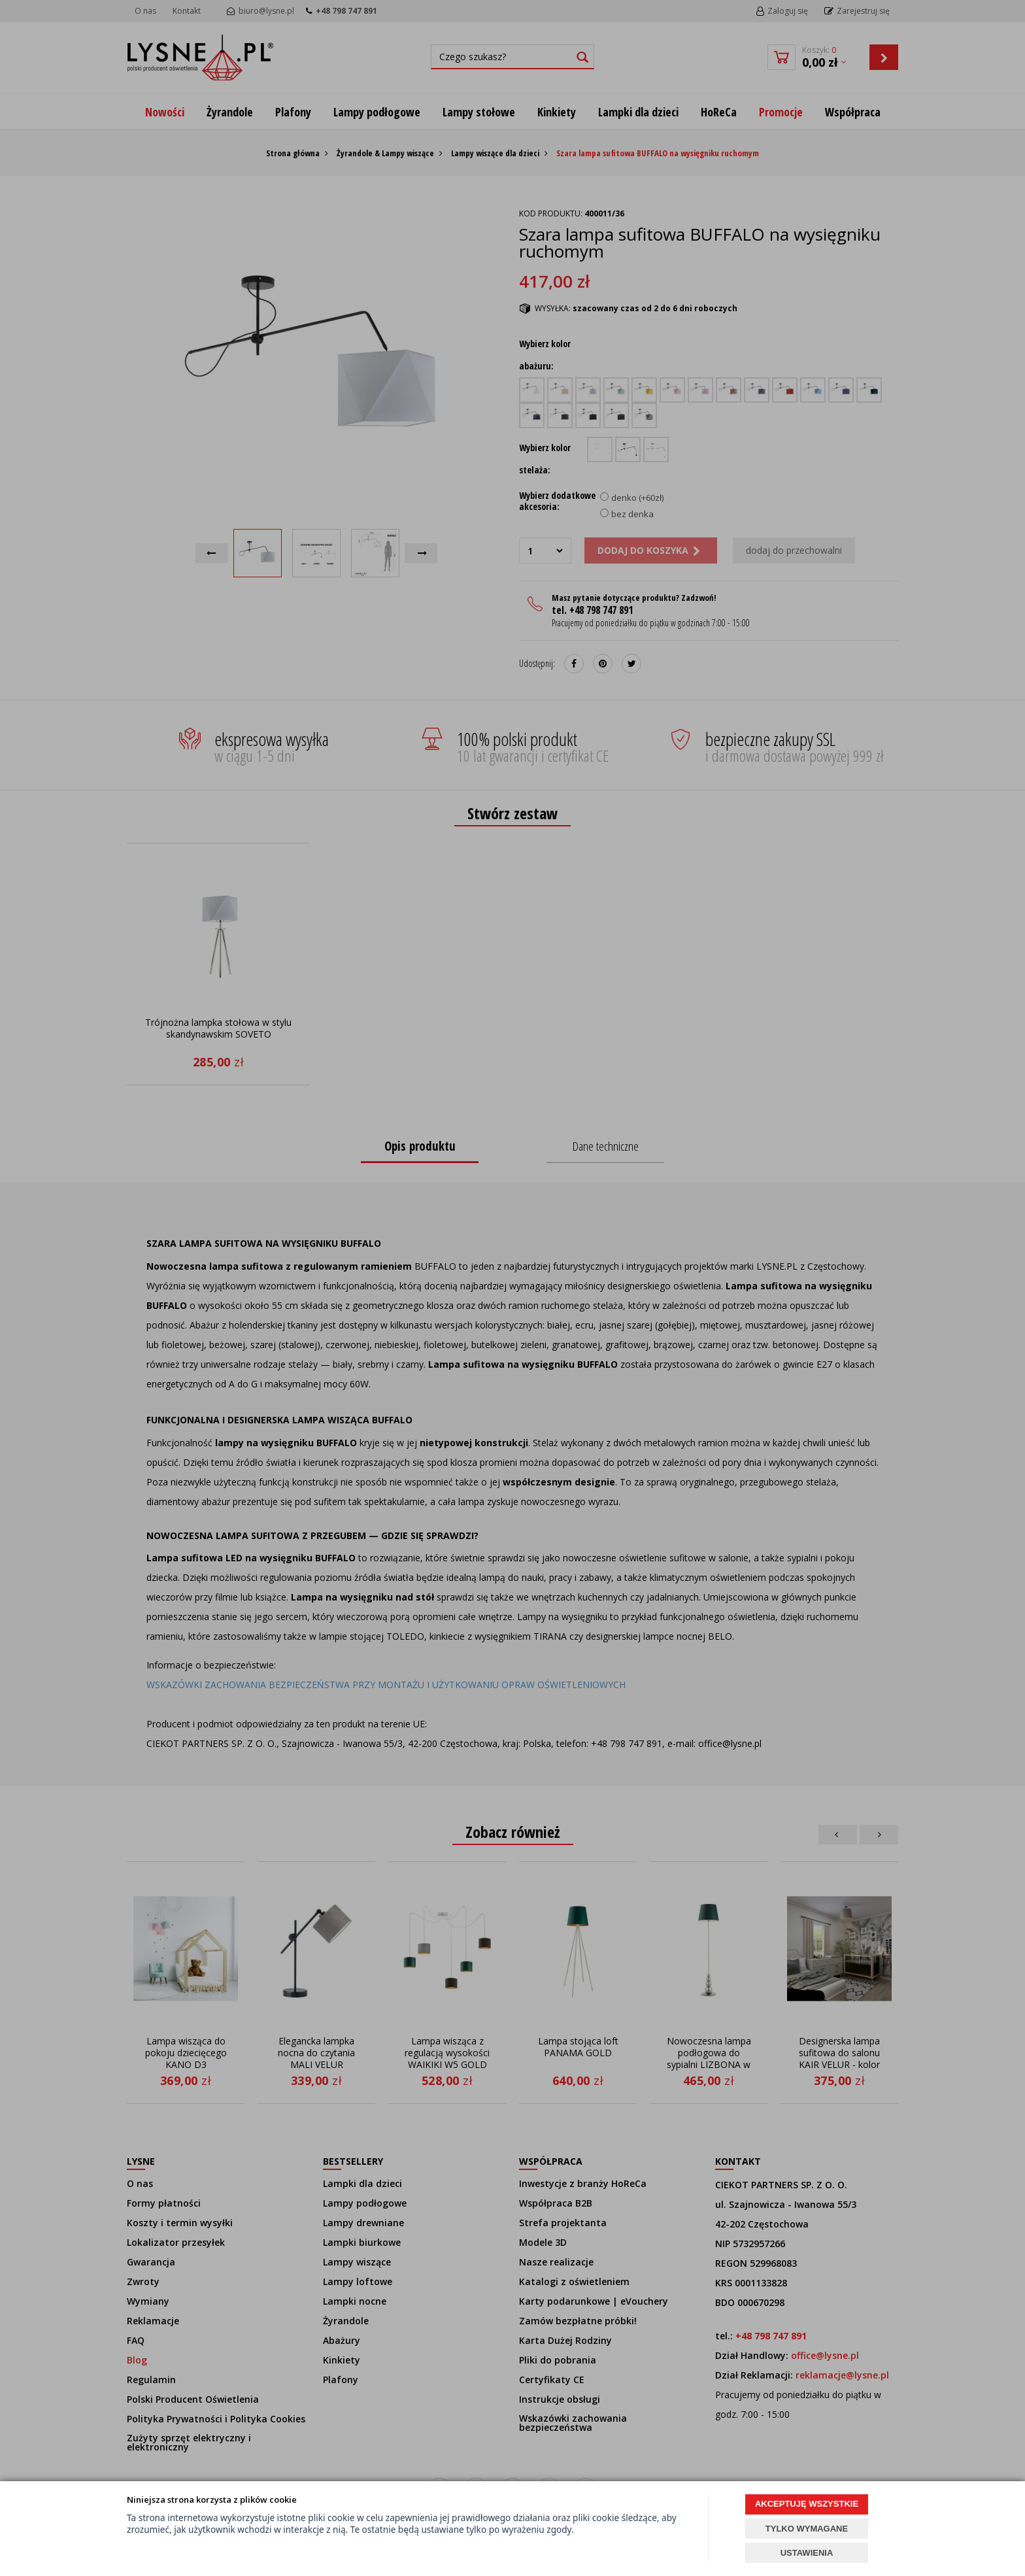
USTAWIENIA (807, 2553)
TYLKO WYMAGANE (806, 2529)
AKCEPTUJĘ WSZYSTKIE (806, 2504)
